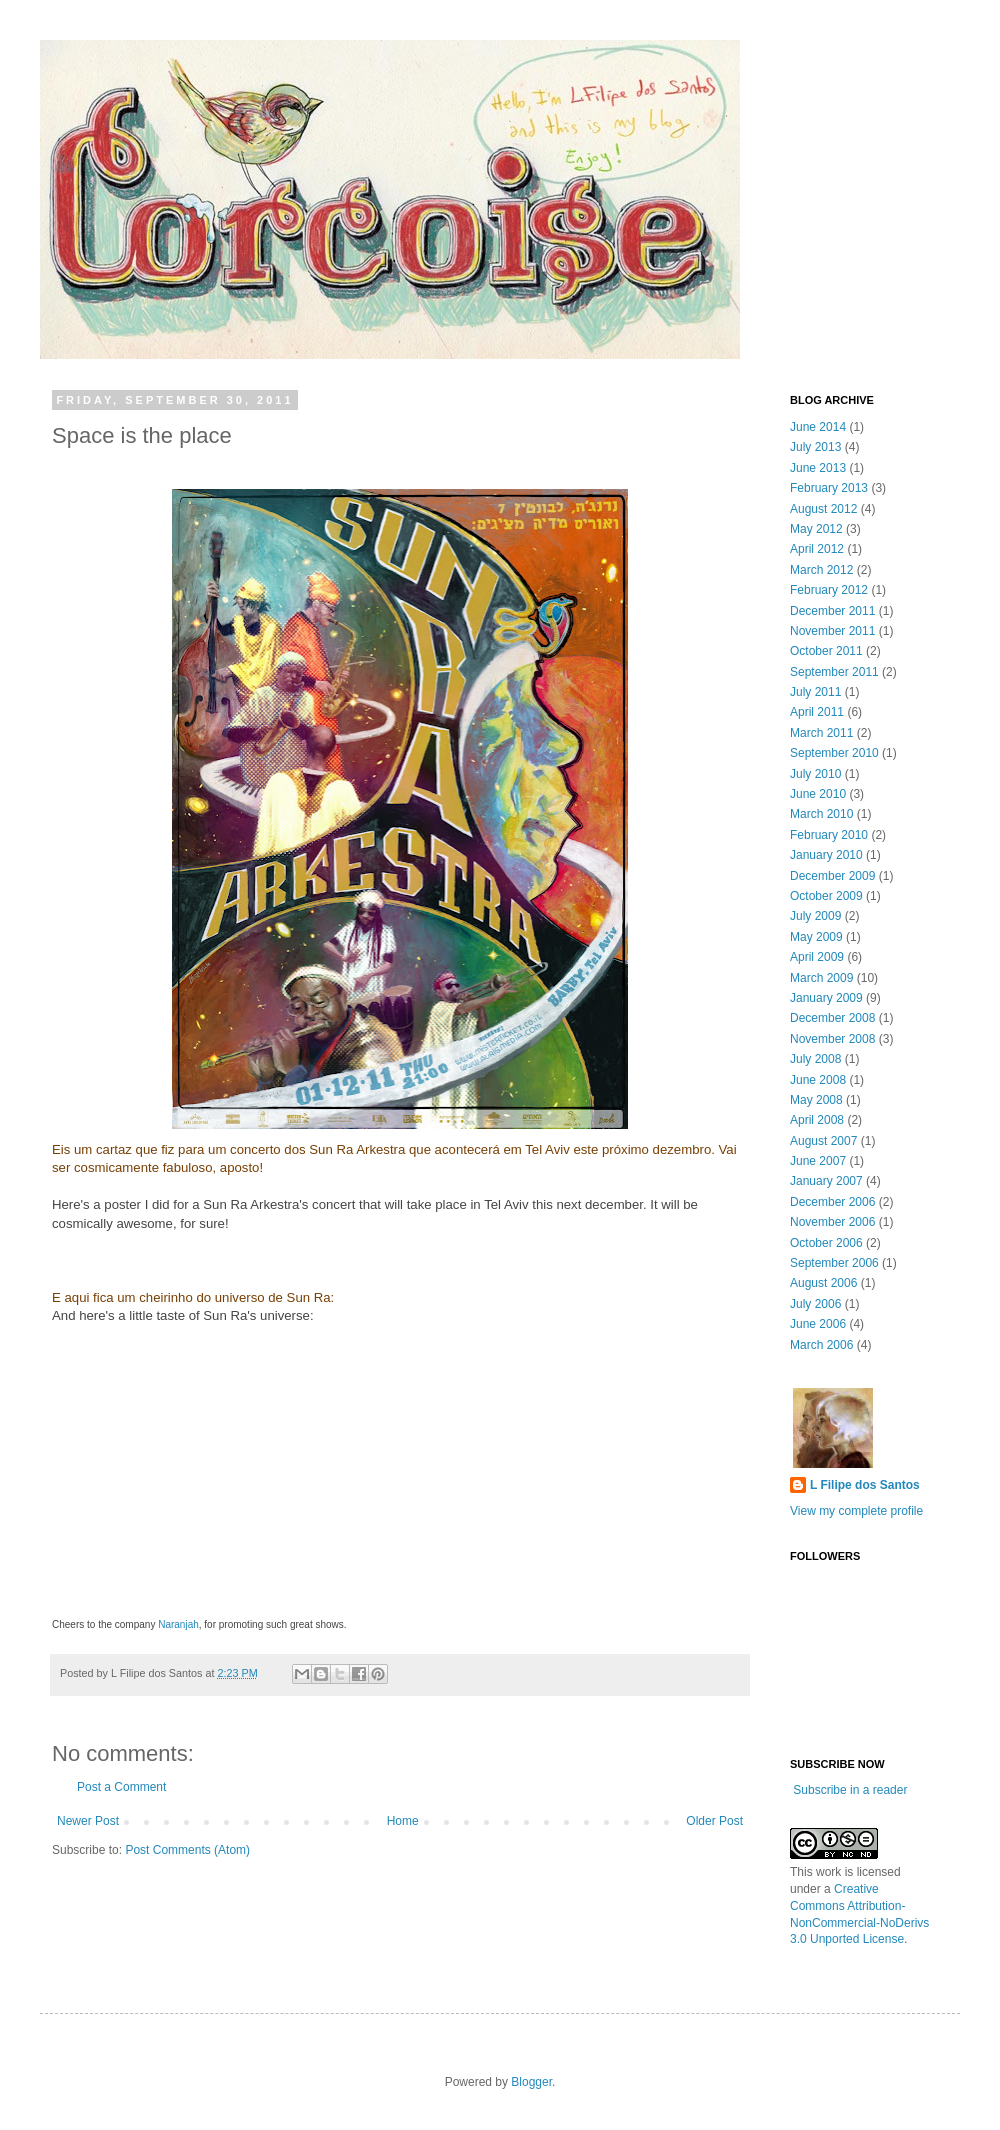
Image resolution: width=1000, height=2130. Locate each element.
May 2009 (816, 937)
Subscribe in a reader (850, 1790)
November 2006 (832, 1222)
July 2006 (815, 1304)
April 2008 (817, 1120)
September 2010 (834, 753)
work (828, 1872)
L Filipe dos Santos (865, 1485)
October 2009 (826, 896)
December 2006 (832, 1202)
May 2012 (816, 529)
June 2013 (818, 468)
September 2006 (834, 1263)
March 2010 (821, 814)
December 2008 (832, 1018)
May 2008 (816, 1100)
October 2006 (826, 1243)
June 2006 (818, 1324)
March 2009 (821, 978)
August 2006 (823, 1283)
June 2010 (818, 794)
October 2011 (826, 651)
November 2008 (832, 1039)
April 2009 (817, 957)
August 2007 (823, 1141)
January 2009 (826, 998)
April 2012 (817, 549)
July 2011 (815, 692)
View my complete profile (856, 1511)
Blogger (531, 2082)
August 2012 (823, 509)
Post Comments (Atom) (187, 1850)
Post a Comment (121, 1787)
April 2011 (817, 712)
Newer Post (88, 1821)
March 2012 (821, 570)
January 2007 (826, 1181)
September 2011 (834, 672)
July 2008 (815, 1059)
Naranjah (178, 1624)
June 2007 (818, 1161)
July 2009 (815, 916)
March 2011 (821, 733)
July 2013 (815, 447)
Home (403, 1821)
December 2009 (832, 876)
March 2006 (821, 1345)
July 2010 (815, 774)
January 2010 (826, 855)
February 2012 (829, 590)
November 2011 (832, 631)
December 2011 (832, 611)
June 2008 (818, 1080)
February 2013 (829, 488)
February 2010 (829, 835)
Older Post (714, 1821)
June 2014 (818, 427)
